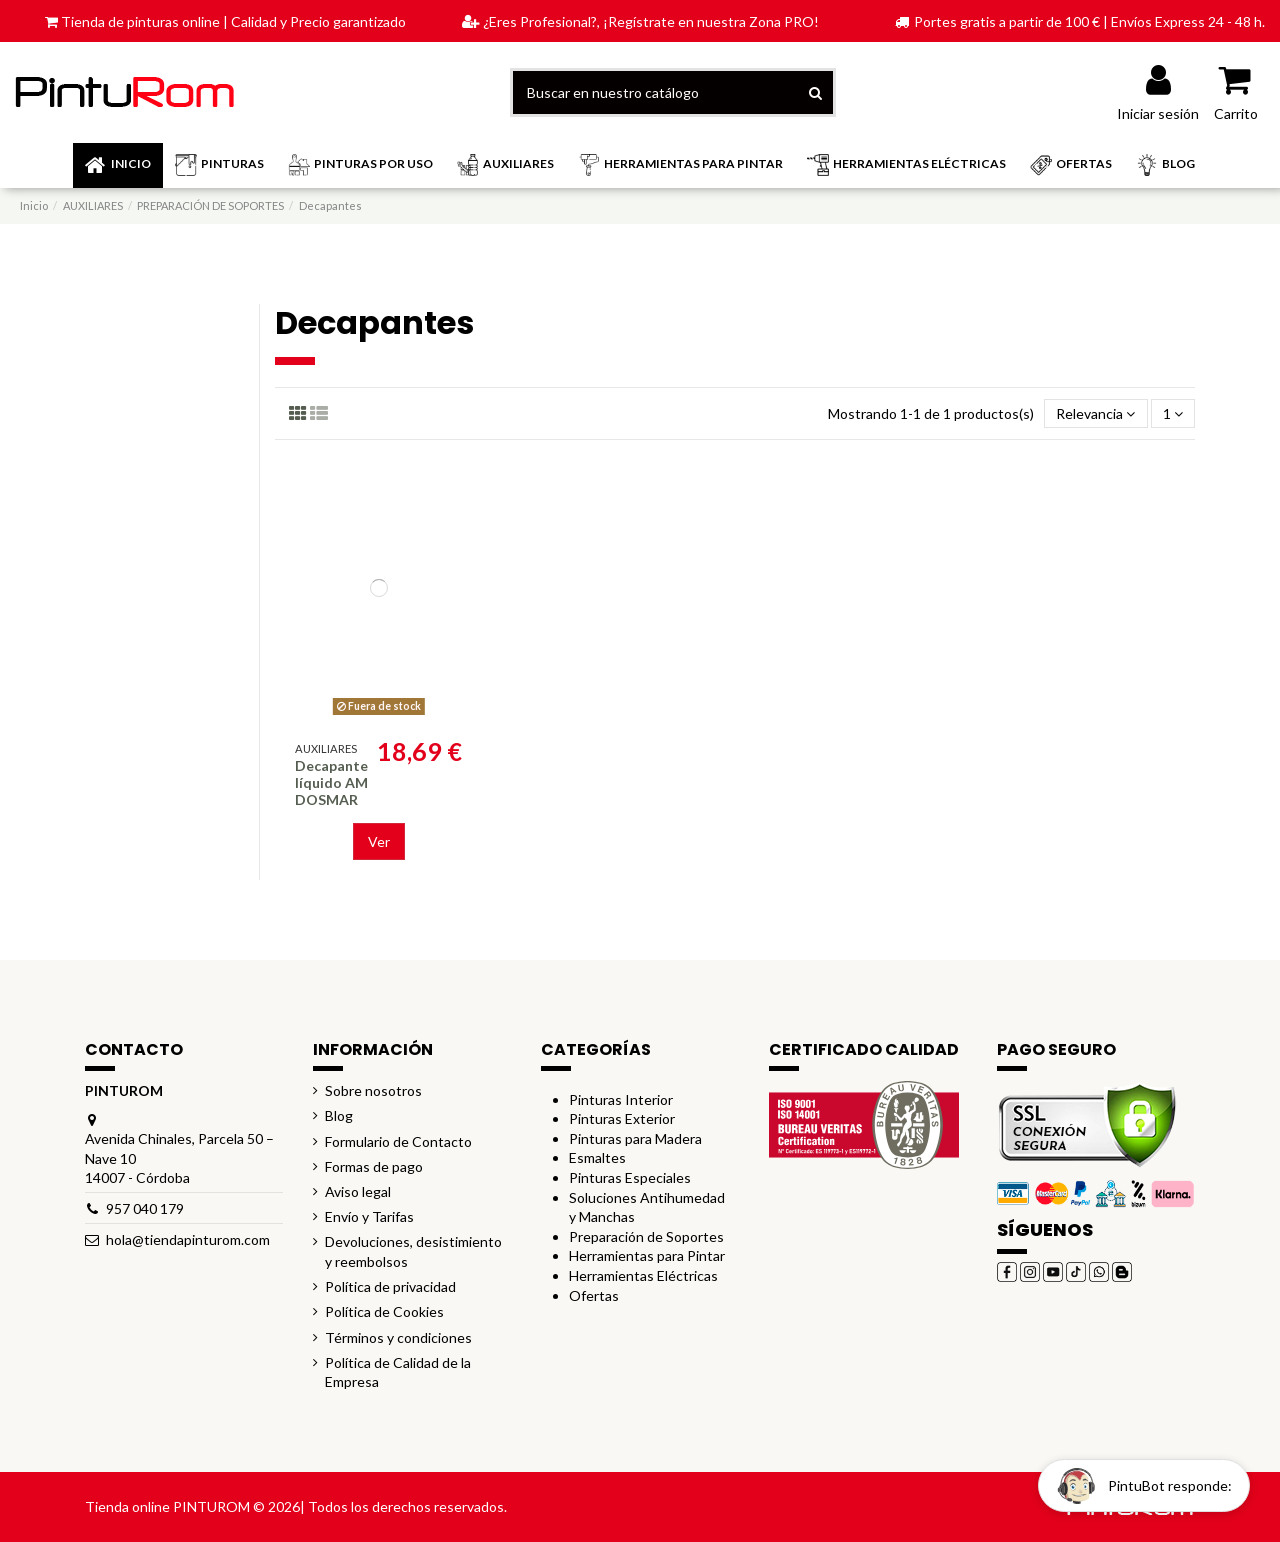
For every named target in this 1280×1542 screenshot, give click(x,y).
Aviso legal (358, 1191)
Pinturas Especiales (630, 1177)
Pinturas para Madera (635, 1138)
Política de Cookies (384, 1311)
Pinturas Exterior (622, 1118)
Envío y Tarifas (369, 1216)
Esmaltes (597, 1157)
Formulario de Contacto (398, 1141)
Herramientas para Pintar (647, 1255)
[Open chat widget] (1144, 1485)
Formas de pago (374, 1166)
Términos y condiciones (398, 1337)
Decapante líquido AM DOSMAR (331, 782)
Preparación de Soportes (646, 1236)
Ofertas (594, 1295)
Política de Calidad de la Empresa (398, 1372)
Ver (379, 841)
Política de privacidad (390, 1286)
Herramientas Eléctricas (643, 1275)
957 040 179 (145, 1208)
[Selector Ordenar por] (1095, 413)
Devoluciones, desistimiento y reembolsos (413, 1251)
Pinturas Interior (621, 1099)
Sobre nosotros (373, 1090)
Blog (339, 1115)
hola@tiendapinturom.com (188, 1239)
